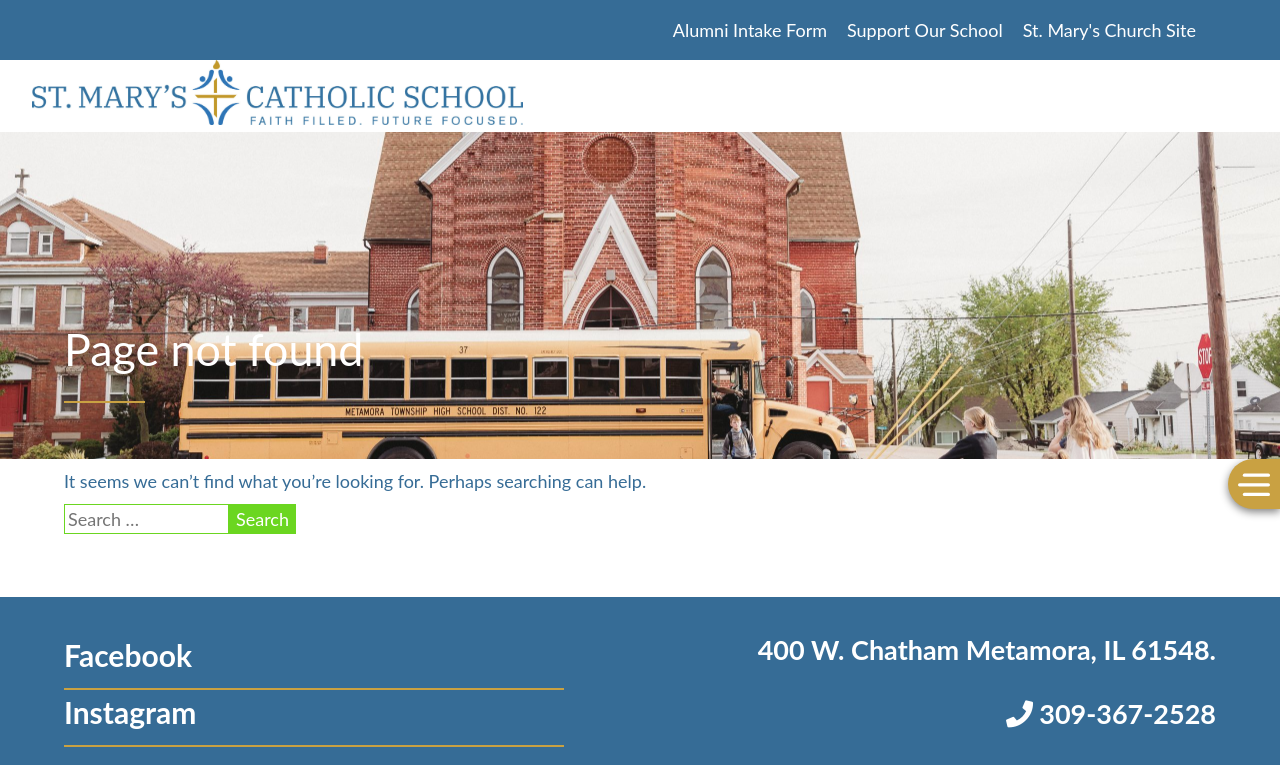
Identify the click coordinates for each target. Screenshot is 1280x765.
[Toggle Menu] (1254, 483)
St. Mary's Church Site (1109, 30)
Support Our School (925, 30)
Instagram (130, 712)
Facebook (128, 655)
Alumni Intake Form (750, 30)
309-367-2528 (1111, 713)
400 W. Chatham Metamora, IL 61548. (987, 649)
